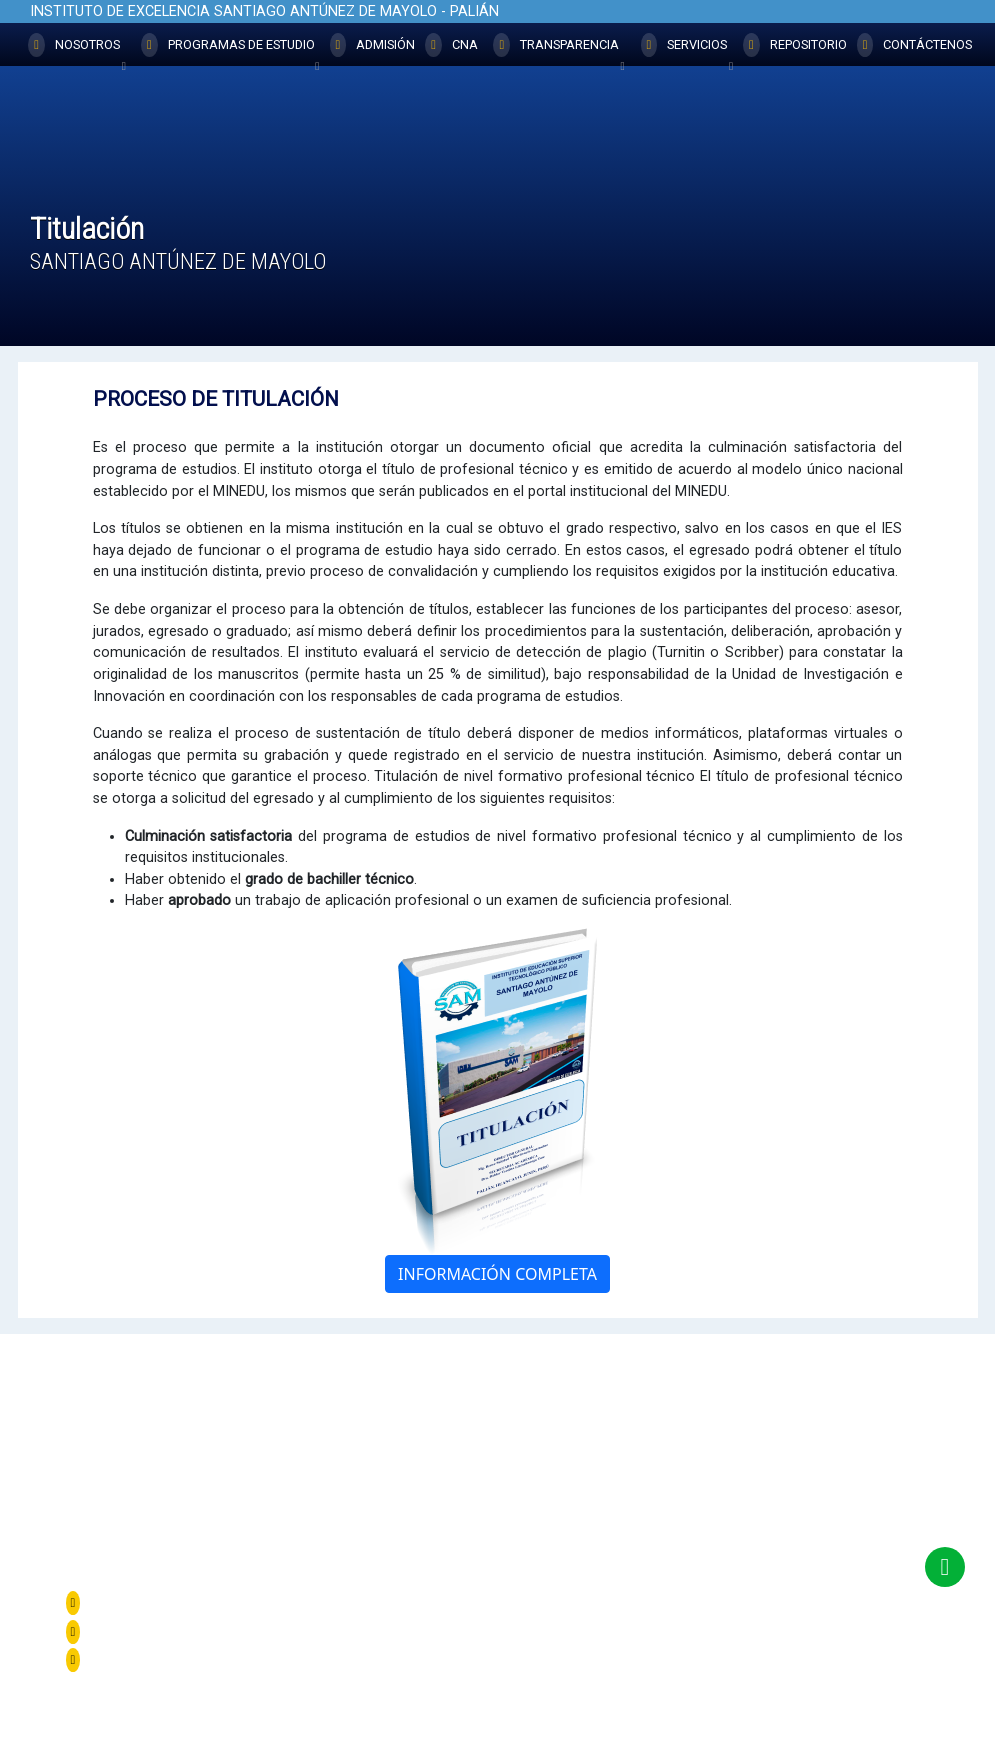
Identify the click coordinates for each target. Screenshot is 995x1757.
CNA (451, 45)
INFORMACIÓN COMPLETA (497, 1274)
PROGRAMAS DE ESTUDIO (230, 49)
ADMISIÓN (373, 45)
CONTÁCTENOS (915, 45)
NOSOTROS (77, 49)
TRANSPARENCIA (558, 49)
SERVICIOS (687, 49)
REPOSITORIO (795, 45)
